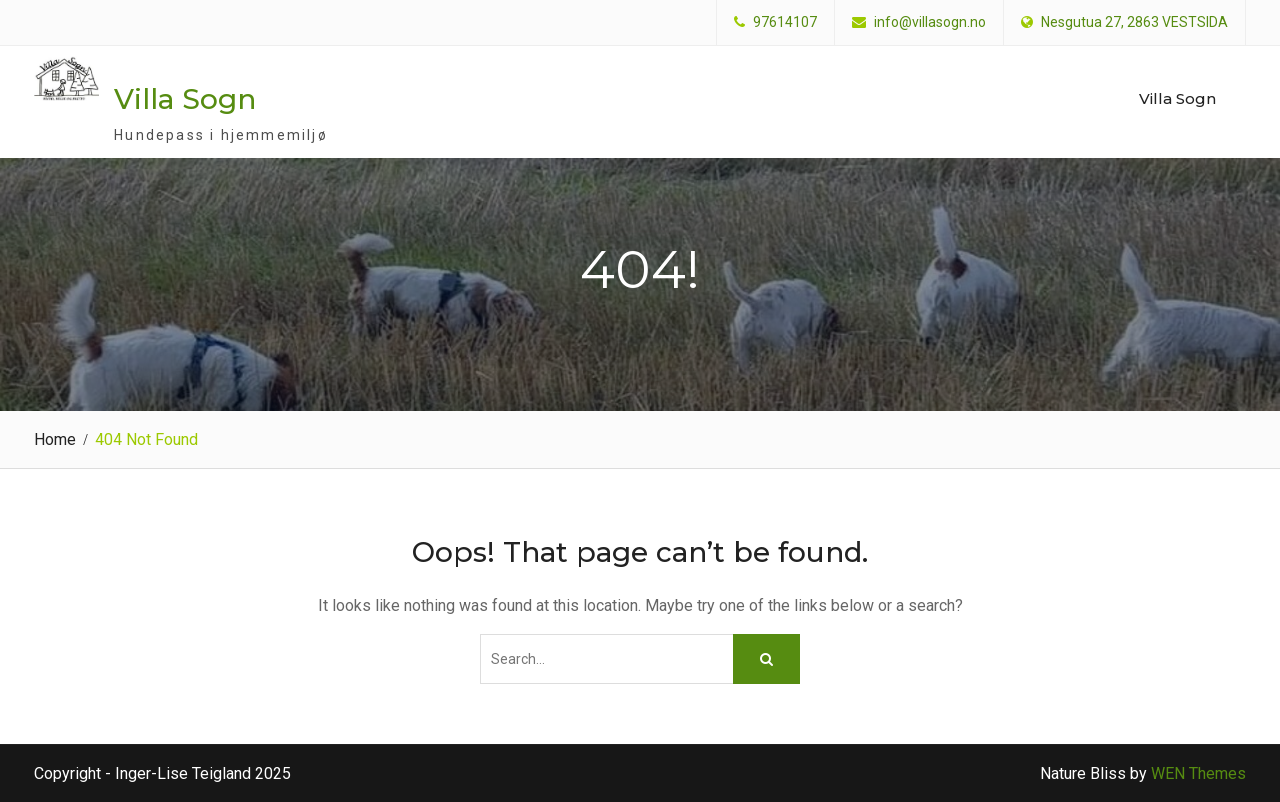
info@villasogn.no (930, 22)
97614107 (785, 22)
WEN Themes (1198, 773)
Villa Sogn (185, 99)
